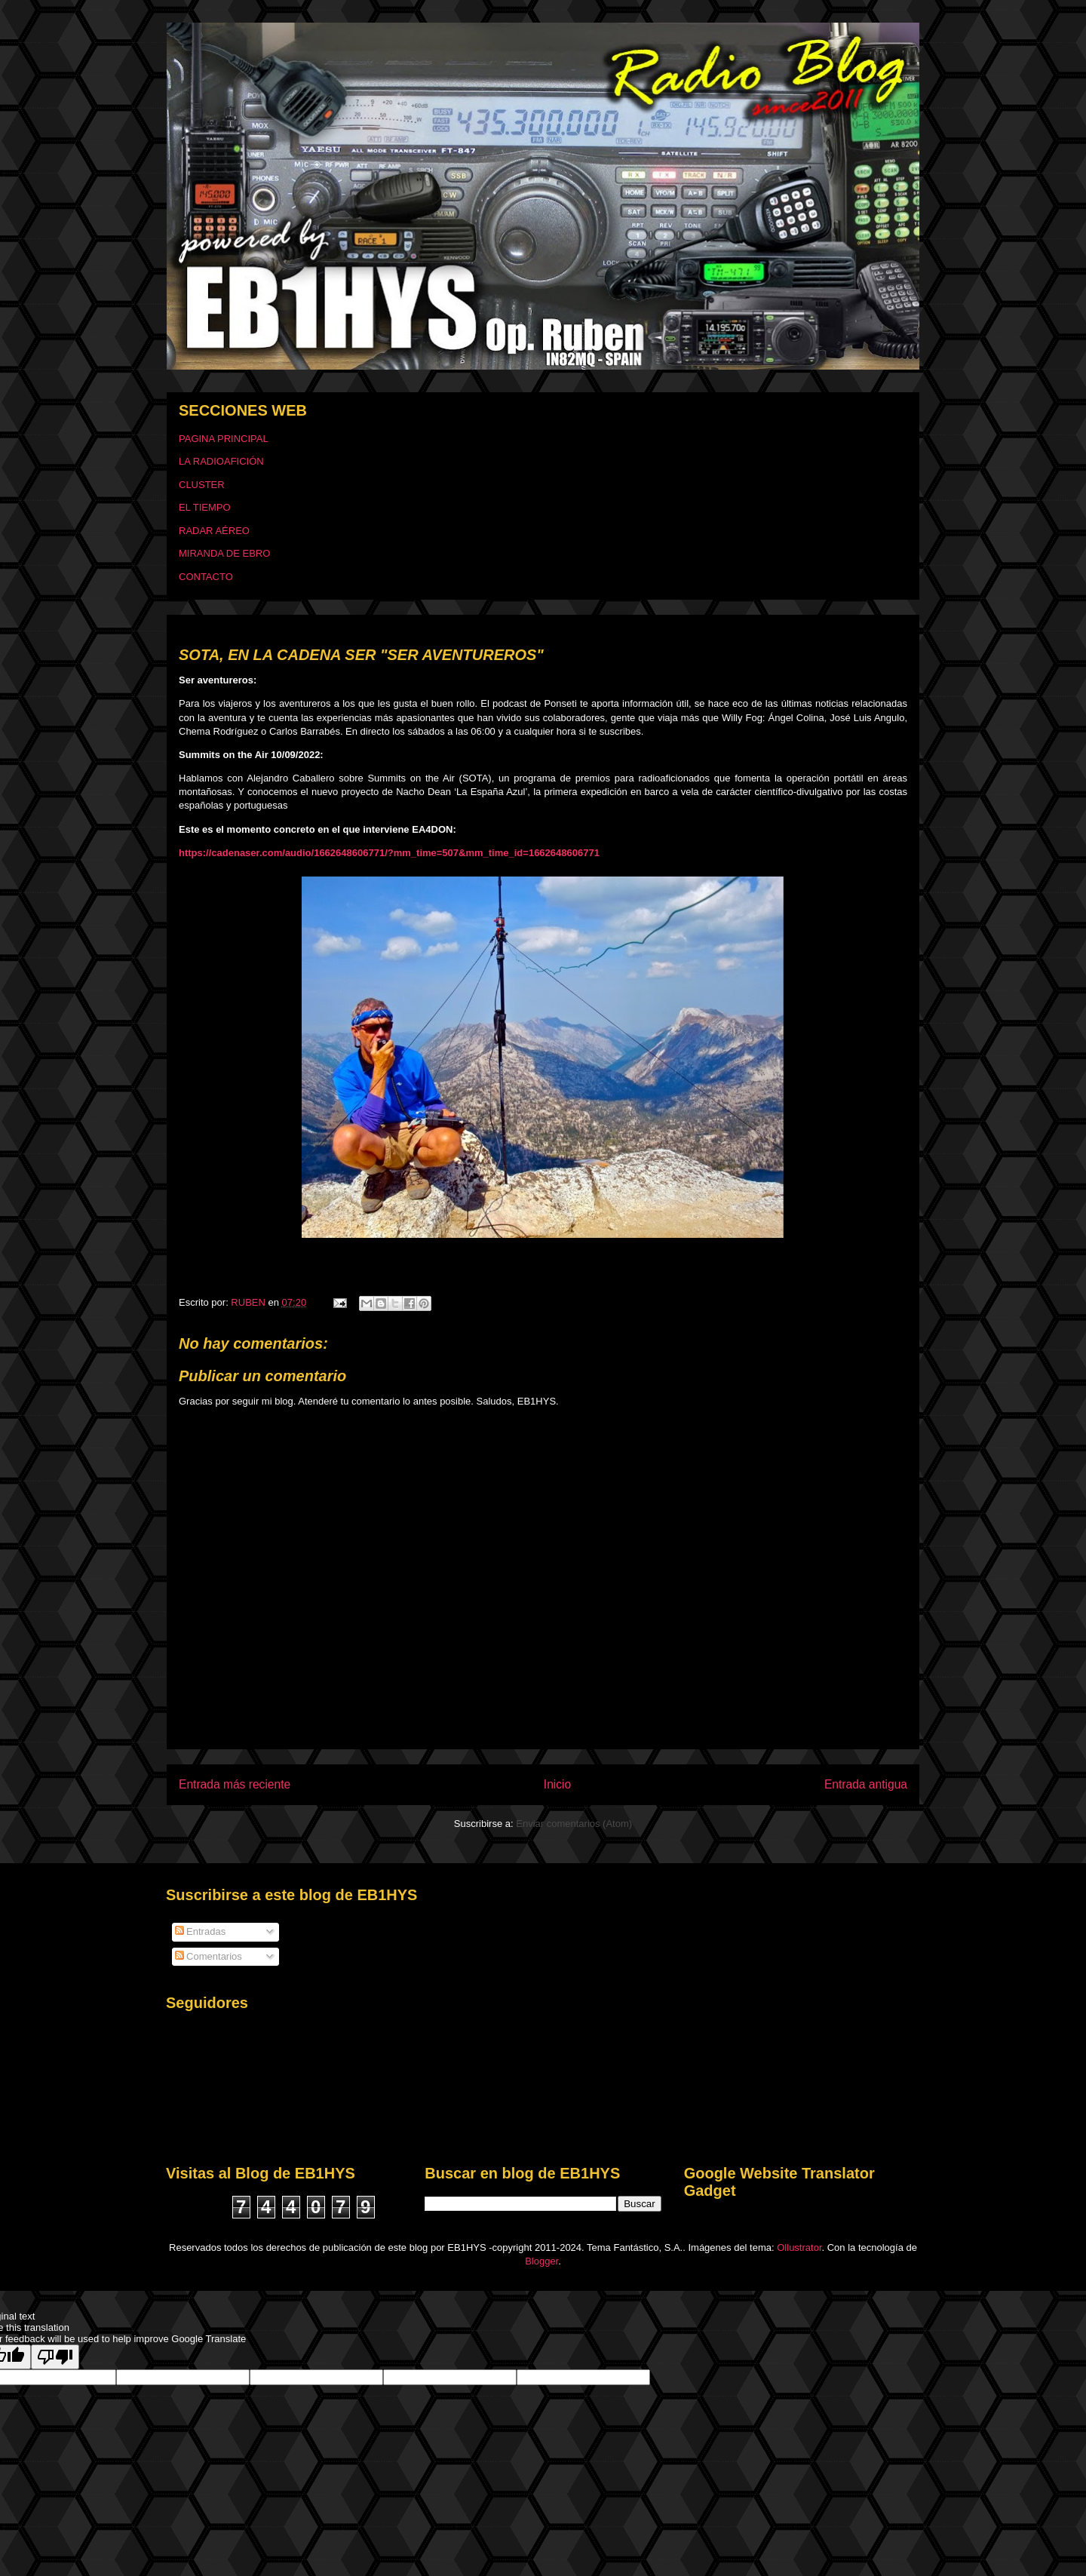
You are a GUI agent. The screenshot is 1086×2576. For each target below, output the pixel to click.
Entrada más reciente (234, 1784)
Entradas (200, 1931)
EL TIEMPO (205, 507)
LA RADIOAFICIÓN (221, 461)
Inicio (557, 1784)
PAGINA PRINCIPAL (223, 438)
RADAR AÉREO (214, 530)
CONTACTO (206, 576)
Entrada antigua (865, 1784)
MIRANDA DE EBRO (224, 553)
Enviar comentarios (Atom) (574, 1823)
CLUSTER (202, 484)
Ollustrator (799, 2247)
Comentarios (208, 1956)
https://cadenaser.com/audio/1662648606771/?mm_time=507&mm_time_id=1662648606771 (389, 852)
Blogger (541, 2261)
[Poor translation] (55, 2356)
